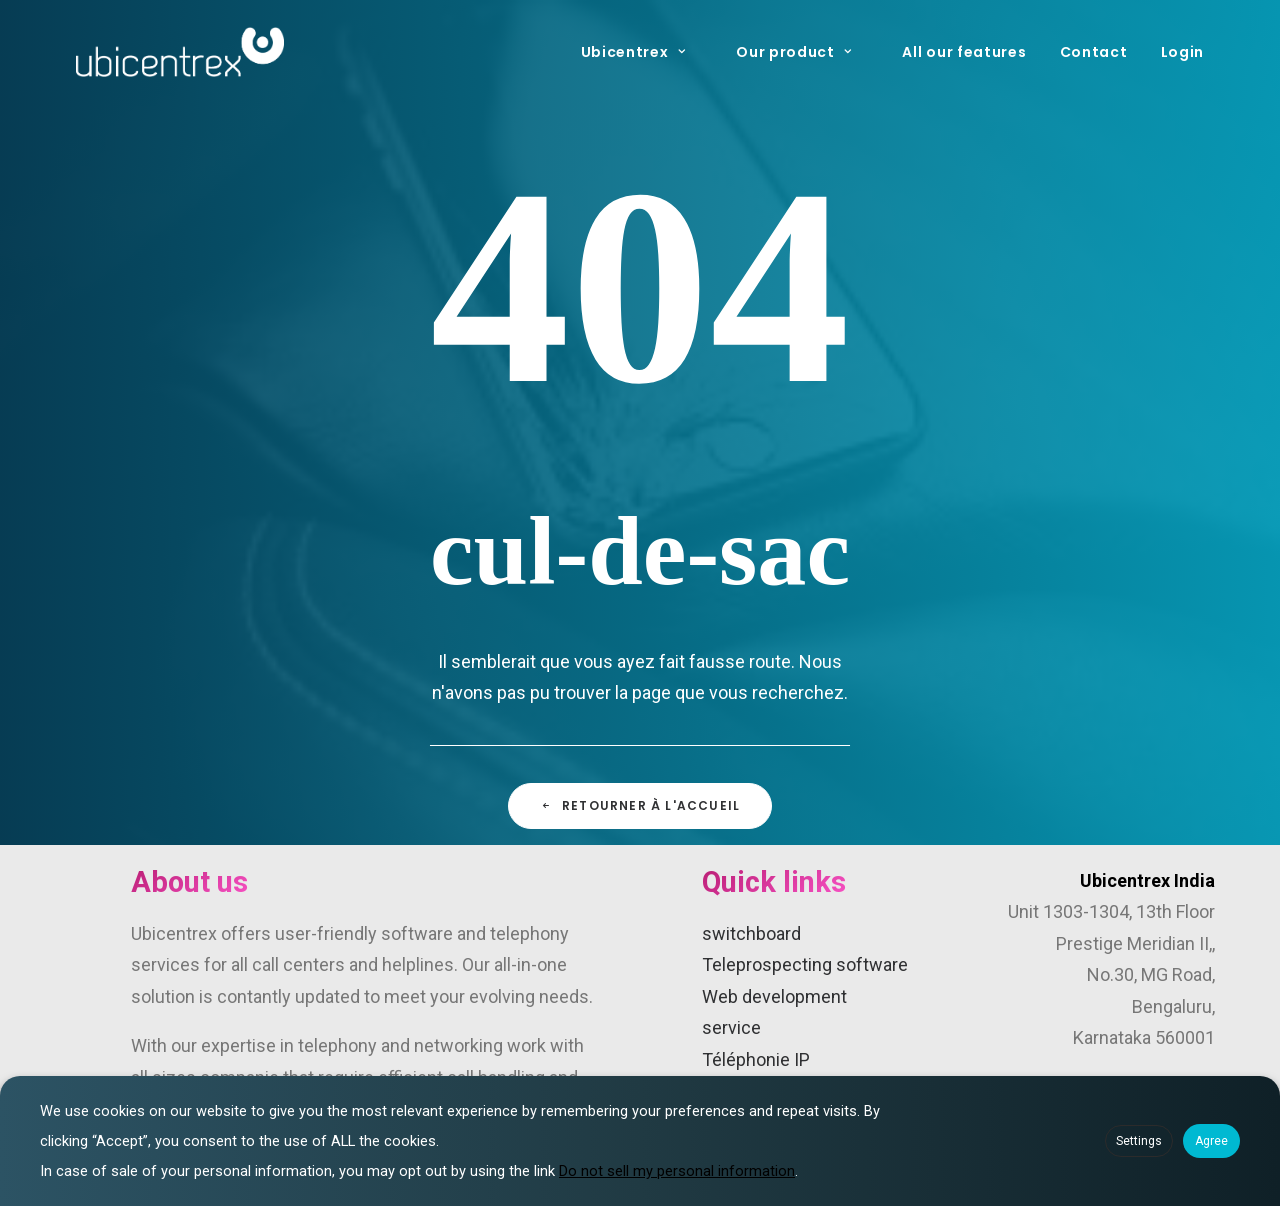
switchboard (751, 933)
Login (1183, 52)
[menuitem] (649, 52)
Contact (1094, 52)
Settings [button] (1139, 1141)
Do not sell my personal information (677, 1171)
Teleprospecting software (805, 964)
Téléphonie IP (756, 1059)
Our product (793, 52)
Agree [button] (1211, 1141)
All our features (964, 52)
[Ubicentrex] (180, 52)
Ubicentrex (633, 52)
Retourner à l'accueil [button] (640, 805)
